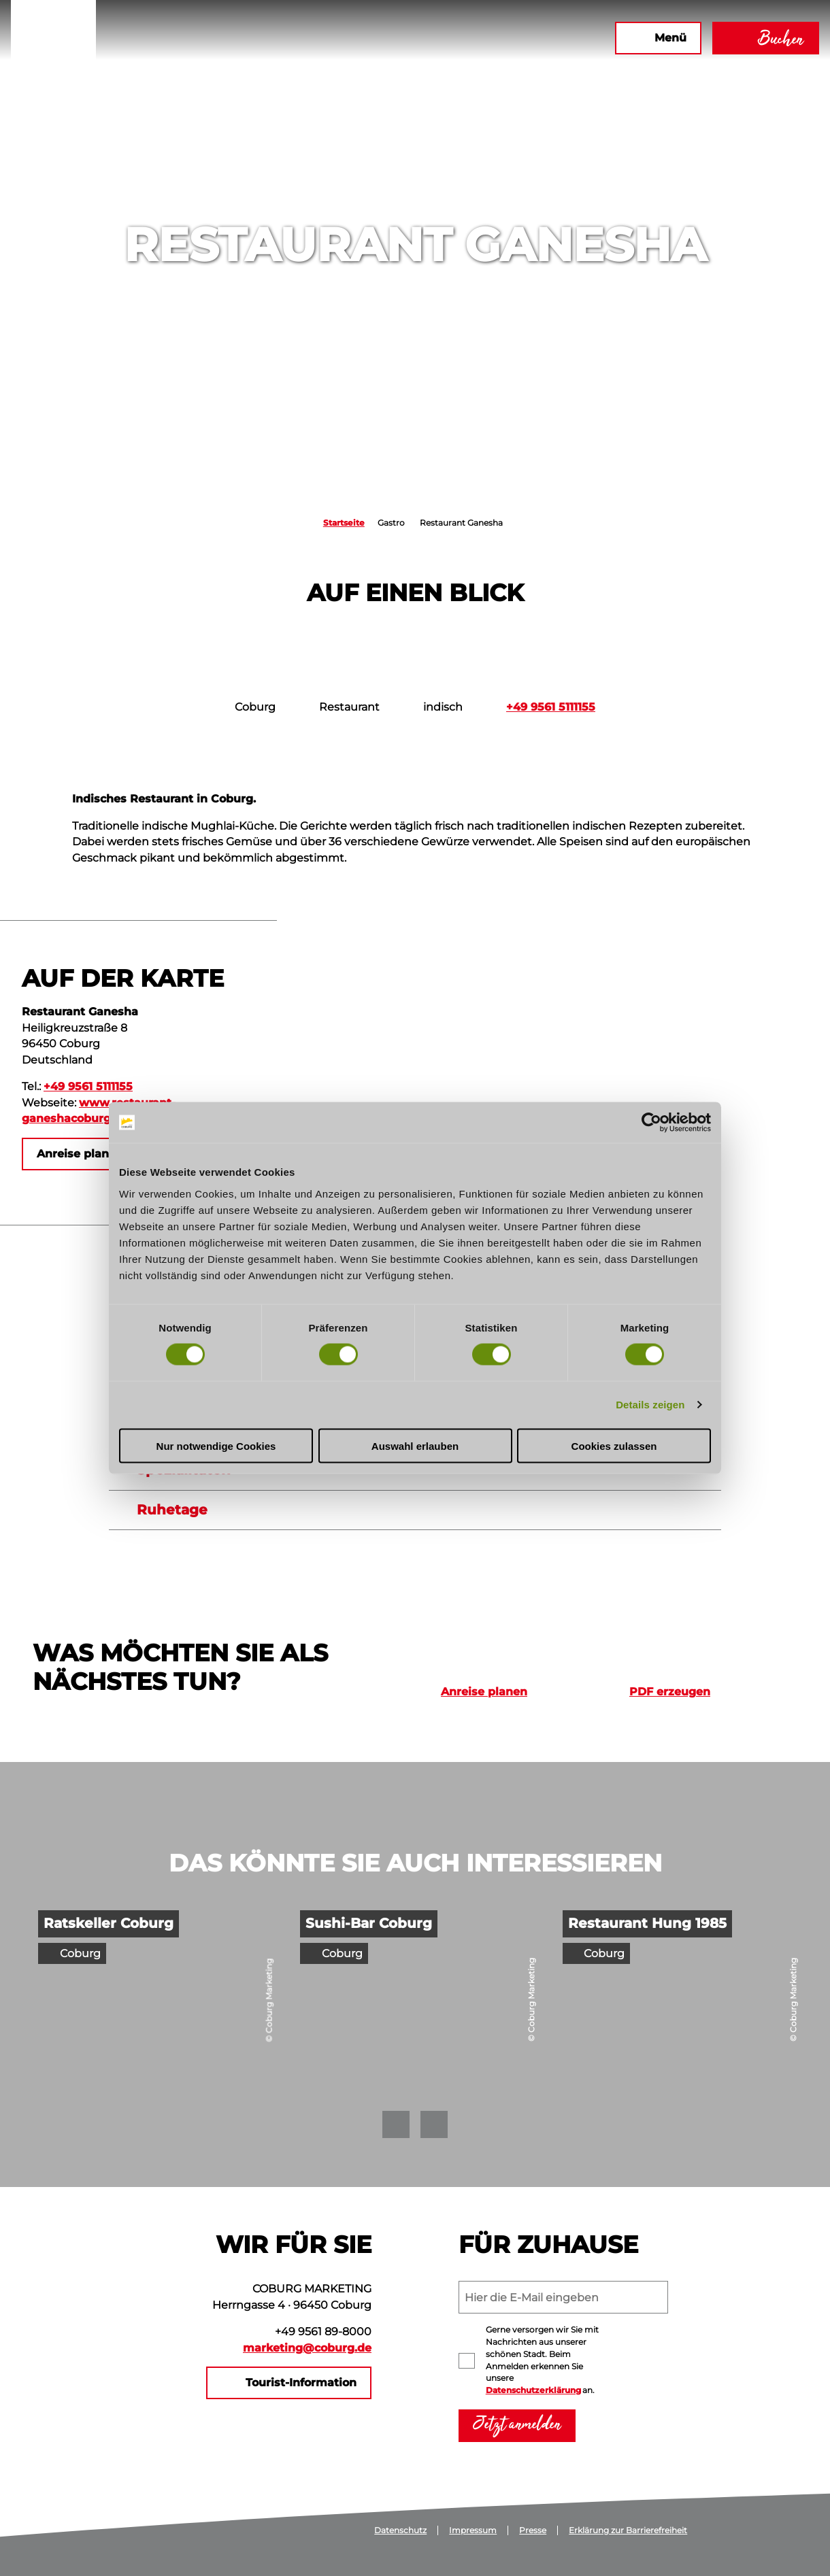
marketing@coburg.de (307, 2347)
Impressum (473, 2530)
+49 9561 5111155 (550, 706)
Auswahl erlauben (415, 1445)
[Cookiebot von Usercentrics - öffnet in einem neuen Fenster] (651, 1123)
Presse (532, 2530)
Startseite (344, 523)
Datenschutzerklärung (533, 2390)
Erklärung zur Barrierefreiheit (628, 2530)
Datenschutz (400, 2530)
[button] (457, 38)
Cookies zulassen (614, 1445)
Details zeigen (650, 1404)
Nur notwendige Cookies (216, 1445)
